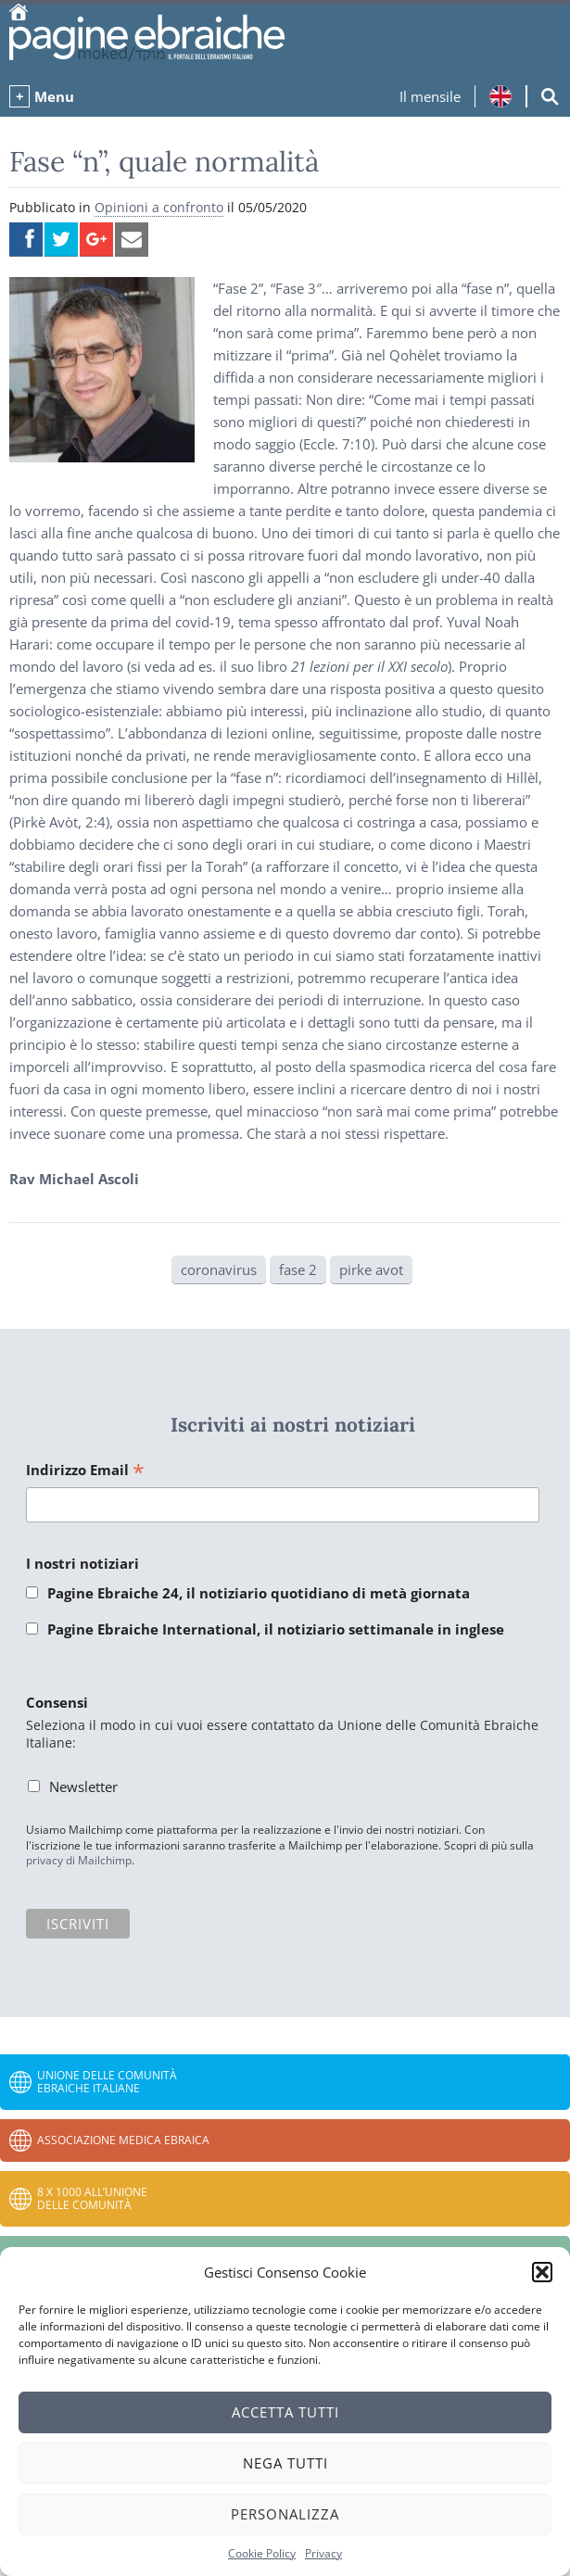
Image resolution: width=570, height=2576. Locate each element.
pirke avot (371, 1269)
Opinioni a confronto (159, 207)
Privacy (323, 2553)
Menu (54, 96)
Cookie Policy (262, 2553)
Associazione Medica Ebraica (123, 2140)
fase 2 (298, 1269)
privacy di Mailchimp (79, 1860)
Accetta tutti (285, 2412)
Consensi (57, 1702)
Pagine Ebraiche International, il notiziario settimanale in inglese (275, 1629)
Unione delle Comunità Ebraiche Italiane (107, 2081)
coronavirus (219, 1269)
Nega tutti (285, 2463)
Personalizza (285, 2514)
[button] (542, 2272)
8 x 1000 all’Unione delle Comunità (92, 2198)
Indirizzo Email (85, 1471)
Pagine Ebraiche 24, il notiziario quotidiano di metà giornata (258, 1593)
